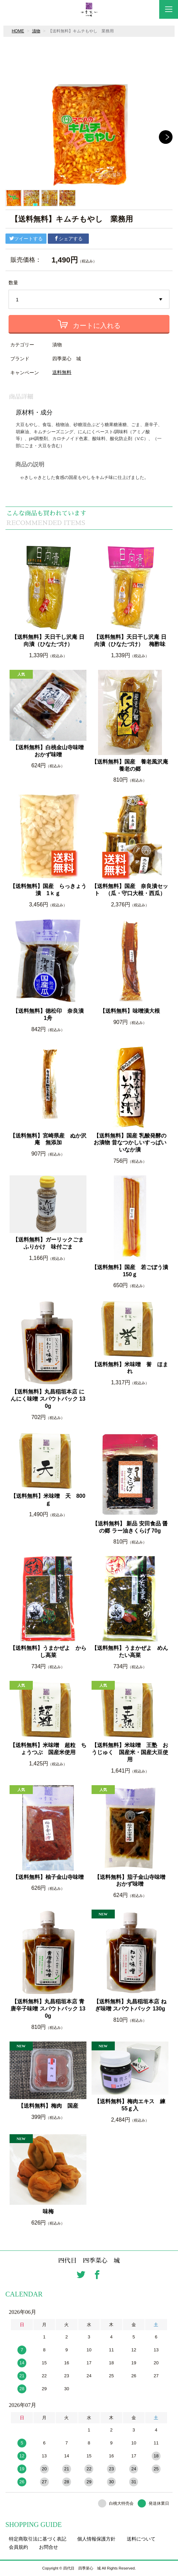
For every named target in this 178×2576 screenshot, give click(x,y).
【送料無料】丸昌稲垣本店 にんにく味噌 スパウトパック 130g (48, 1399)
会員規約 (18, 2547)
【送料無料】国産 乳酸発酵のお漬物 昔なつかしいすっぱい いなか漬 (130, 1143)
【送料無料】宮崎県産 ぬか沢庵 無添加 (48, 1139)
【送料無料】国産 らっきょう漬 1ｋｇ (48, 889)
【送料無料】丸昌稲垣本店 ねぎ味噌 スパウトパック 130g (130, 2005)
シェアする (68, 238)
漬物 (36, 31)
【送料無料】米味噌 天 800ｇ (48, 1499)
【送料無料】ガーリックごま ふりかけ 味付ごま (50, 1243)
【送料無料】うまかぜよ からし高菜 (48, 1651)
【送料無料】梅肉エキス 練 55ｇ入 (131, 2104)
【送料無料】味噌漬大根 (130, 1011)
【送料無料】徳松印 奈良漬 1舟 (50, 1014)
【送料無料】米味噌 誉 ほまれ (130, 1367)
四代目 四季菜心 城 (89, 2261)
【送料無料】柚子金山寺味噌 (48, 1877)
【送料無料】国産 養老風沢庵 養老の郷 (130, 765)
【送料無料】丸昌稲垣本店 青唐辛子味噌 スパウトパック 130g (48, 2009)
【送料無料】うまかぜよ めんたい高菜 (130, 1651)
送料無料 (61, 372)
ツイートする (26, 238)
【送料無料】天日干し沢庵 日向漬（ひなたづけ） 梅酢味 (130, 640)
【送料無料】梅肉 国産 (48, 2106)
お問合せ (48, 2547)
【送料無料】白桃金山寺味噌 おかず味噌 (50, 750)
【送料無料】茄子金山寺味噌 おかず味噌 (131, 1880)
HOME (18, 31)
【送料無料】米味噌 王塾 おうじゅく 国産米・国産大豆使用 (130, 1752)
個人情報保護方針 (96, 2538)
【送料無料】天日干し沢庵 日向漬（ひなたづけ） (48, 640)
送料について (141, 2538)
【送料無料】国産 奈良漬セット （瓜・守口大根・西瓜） (130, 889)
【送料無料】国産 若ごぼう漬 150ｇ (130, 1270)
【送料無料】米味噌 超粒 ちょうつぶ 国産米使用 (48, 1748)
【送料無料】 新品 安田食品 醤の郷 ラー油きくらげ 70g (130, 1527)
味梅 (48, 2211)
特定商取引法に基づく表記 (37, 2538)
